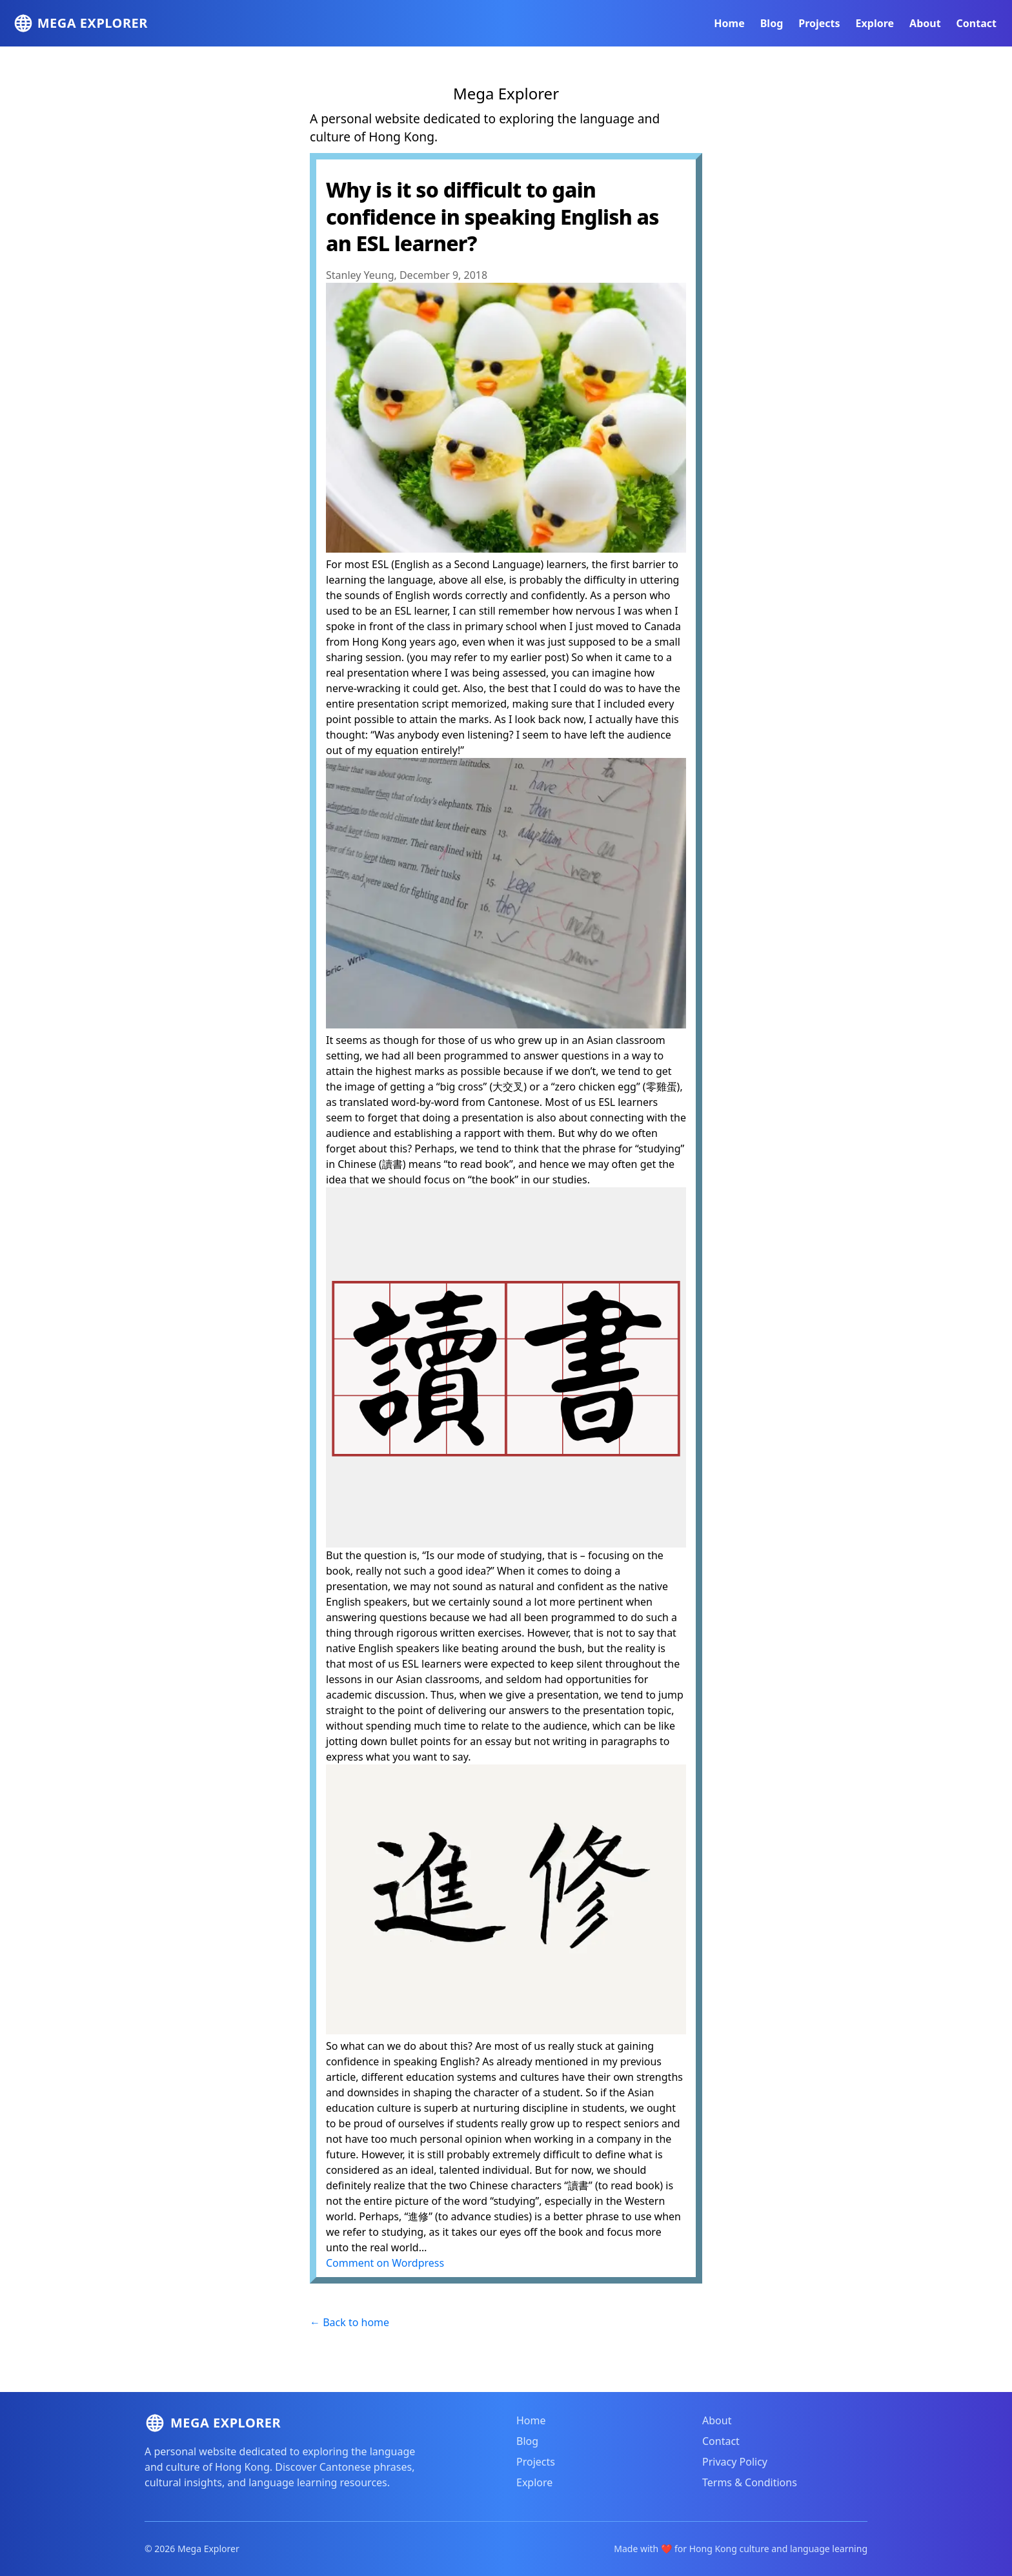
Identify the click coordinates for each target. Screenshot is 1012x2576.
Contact (976, 23)
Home (729, 23)
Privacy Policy (734, 2462)
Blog (772, 23)
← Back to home (349, 2322)
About (925, 23)
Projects (819, 23)
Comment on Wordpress (385, 2263)
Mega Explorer (506, 93)
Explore (875, 23)
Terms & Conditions (749, 2482)
